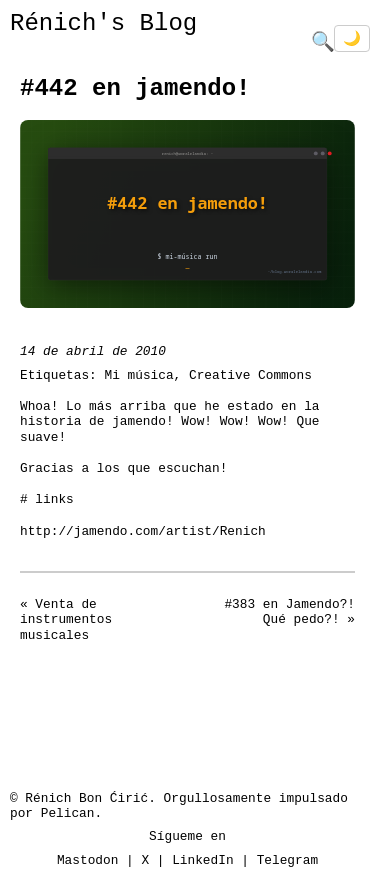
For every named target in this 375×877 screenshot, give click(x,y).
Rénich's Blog (103, 23)
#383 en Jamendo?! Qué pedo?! (289, 610)
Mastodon (87, 859)
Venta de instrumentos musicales (66, 618)
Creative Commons (250, 374)
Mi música (138, 374)
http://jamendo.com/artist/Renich (143, 530)
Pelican (68, 812)
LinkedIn (202, 859)
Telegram (287, 859)
